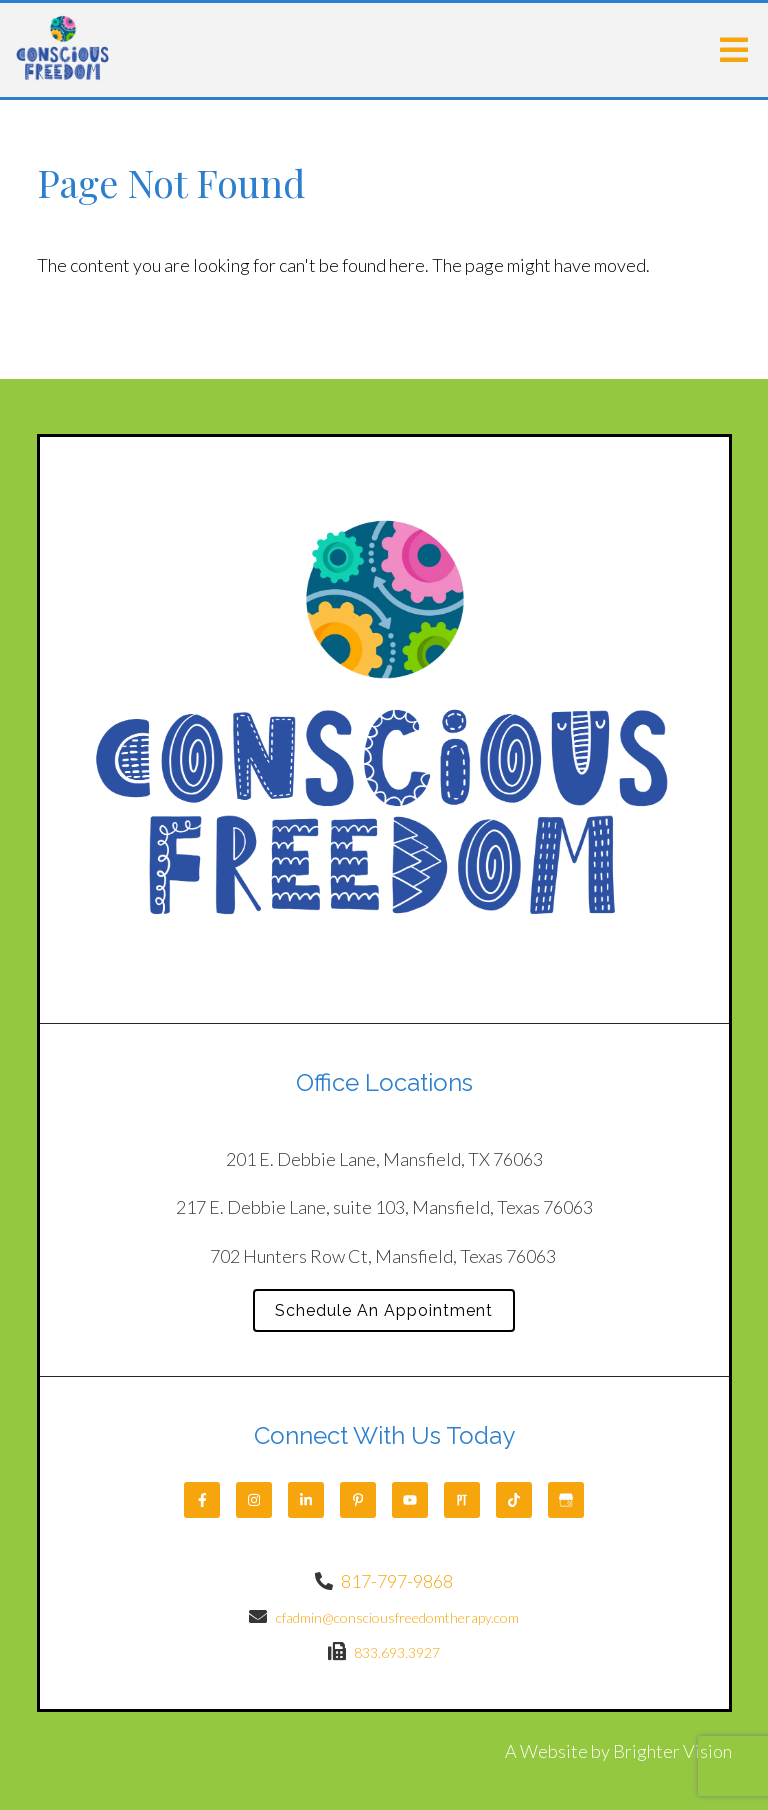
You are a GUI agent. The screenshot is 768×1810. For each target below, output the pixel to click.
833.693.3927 (397, 1652)
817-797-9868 (397, 1581)
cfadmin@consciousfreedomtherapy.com (397, 1617)
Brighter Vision (672, 1751)
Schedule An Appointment (384, 1310)
